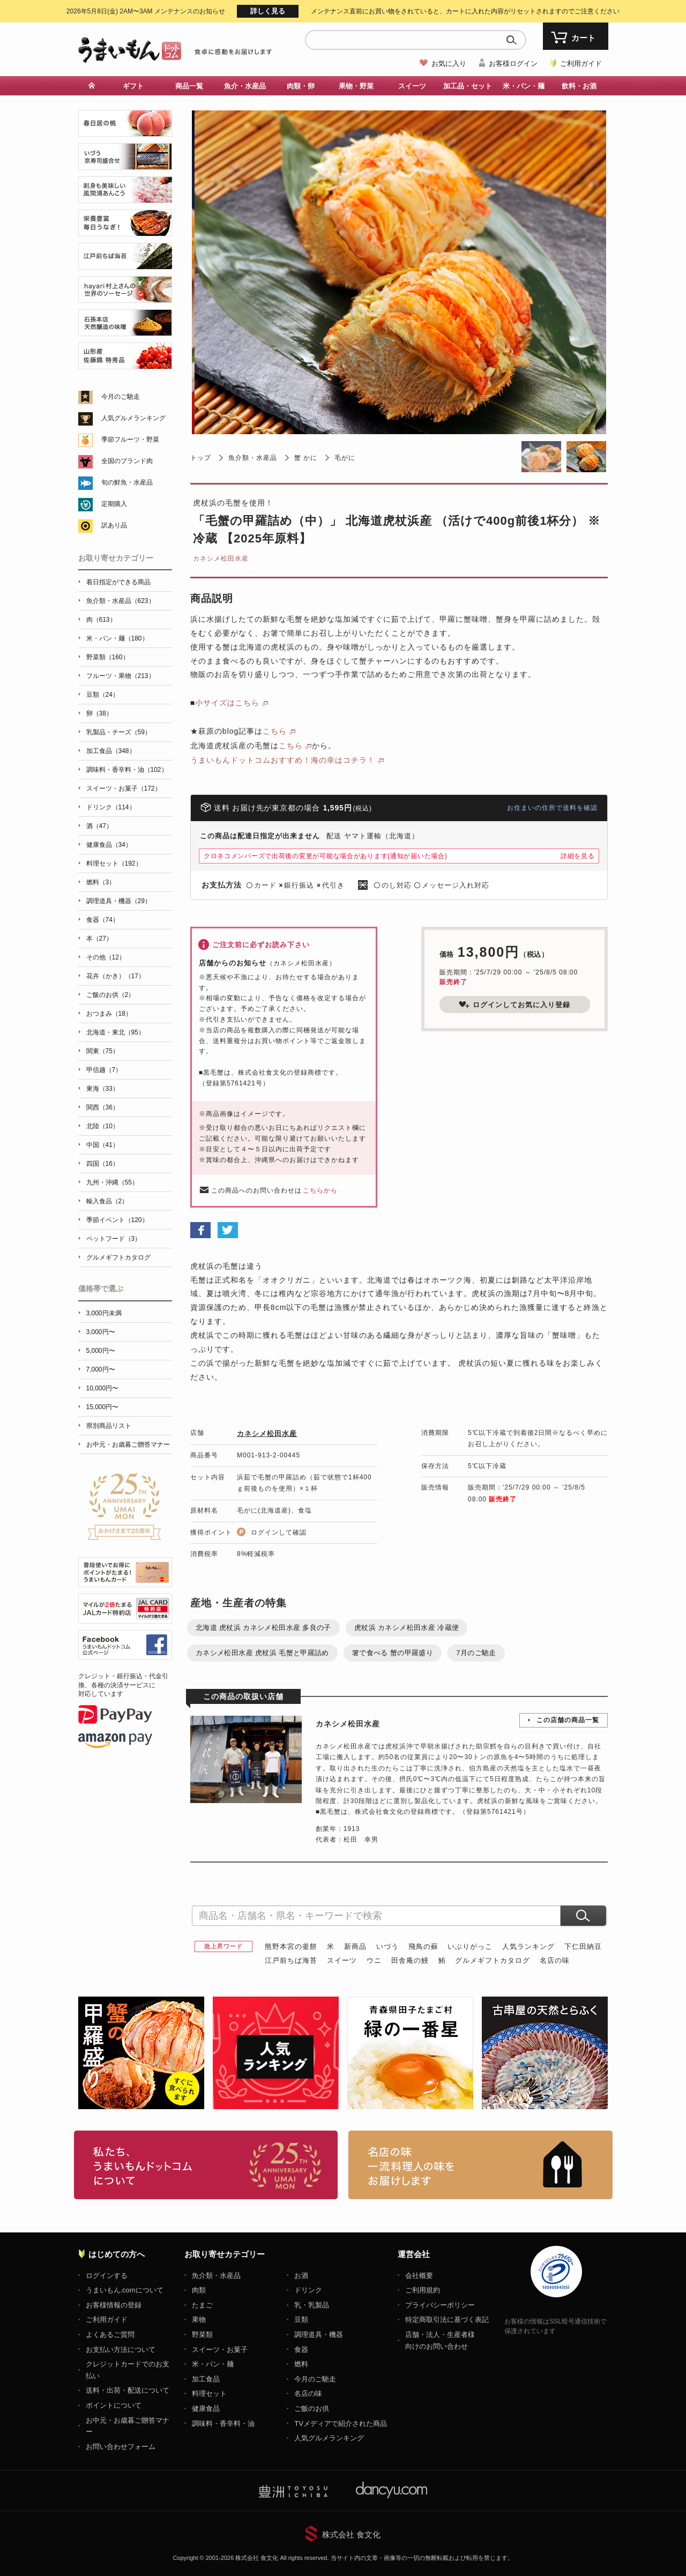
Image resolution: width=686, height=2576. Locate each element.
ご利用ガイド (581, 63)
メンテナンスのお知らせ (145, 11)
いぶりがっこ (470, 1946)
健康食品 (206, 2408)
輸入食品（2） (107, 1201)
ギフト (133, 86)
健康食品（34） (109, 844)
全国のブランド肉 (127, 461)
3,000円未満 (104, 1313)
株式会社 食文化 (351, 2534)
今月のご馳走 (120, 396)
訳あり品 (114, 525)
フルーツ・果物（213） (120, 676)
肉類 (199, 2290)
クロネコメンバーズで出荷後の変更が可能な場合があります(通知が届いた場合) (326, 856)
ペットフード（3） (113, 1238)
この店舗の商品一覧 (567, 1720)
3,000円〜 (100, 1332)
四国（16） (102, 1163)
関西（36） (102, 1107)
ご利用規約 (422, 2290)
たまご (202, 2305)
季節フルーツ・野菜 (130, 439)
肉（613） (101, 619)
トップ (200, 457)
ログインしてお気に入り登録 (514, 1004)
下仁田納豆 (583, 1946)
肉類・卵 (301, 86)
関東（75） (102, 1051)
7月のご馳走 (476, 1653)
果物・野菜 (356, 86)
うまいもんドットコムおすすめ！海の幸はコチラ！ (282, 760)
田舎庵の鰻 (410, 1960)
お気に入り (448, 63)
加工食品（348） (111, 751)
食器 (301, 2350)
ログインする (107, 2276)
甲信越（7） (104, 1070)
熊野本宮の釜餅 (291, 1946)
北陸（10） (102, 1126)
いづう (387, 1946)
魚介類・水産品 (252, 457)
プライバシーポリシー (440, 2305)
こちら (275, 731)
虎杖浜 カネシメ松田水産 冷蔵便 (406, 1628)
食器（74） (102, 920)
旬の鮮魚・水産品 (127, 482)
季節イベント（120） (117, 1220)
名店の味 (555, 1960)
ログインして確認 (279, 1532)
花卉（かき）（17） (115, 976)
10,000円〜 (102, 1388)
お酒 (301, 2276)
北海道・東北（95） (115, 1032)
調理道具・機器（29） (118, 901)
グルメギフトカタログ (492, 1960)
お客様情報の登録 (113, 2305)
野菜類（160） (107, 657)
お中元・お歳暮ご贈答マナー (128, 1444)
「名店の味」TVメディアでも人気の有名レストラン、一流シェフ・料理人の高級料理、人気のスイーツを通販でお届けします (480, 2165)
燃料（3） (101, 882)
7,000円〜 (100, 1369)
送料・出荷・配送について (127, 2390)
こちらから (320, 1190)
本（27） (99, 938)
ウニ (374, 1960)
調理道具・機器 (318, 2335)
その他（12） (105, 957)
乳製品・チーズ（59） (118, 732)
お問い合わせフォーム (120, 2447)
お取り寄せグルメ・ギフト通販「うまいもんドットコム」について (206, 2165)
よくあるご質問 (110, 2335)
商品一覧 (189, 86)
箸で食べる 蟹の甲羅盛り (392, 1653)
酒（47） (99, 826)
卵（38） (99, 713)
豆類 (301, 2320)
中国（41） (102, 1145)
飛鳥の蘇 (423, 1946)
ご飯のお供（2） (110, 995)
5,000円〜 (100, 1350)
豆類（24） (102, 694)
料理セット (209, 2393)
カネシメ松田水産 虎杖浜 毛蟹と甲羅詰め (262, 1653)
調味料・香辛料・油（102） (127, 769)
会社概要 (419, 2276)
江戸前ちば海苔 (291, 1960)
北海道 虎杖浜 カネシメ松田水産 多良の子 (263, 1628)
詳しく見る (267, 11)
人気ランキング (528, 1946)
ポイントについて (113, 2405)
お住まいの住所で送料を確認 (552, 807)
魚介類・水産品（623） (120, 601)
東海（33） (102, 1088)
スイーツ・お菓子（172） (123, 788)
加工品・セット (467, 86)
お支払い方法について (120, 2350)
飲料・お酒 (579, 86)
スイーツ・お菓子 (220, 2350)
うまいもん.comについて (124, 2290)
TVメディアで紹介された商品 (340, 2423)
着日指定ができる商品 (118, 582)
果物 (199, 2320)
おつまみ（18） (109, 1013)
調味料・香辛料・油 (223, 2423)
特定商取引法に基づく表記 (447, 2320)
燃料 (301, 2364)
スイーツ (412, 86)
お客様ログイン (513, 63)
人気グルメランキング (133, 418)
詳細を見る (578, 856)
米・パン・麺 (524, 86)
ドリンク (308, 2290)
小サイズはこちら (227, 702)
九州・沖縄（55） (112, 1182)
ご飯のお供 (311, 2408)
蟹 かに (305, 457)
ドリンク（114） (111, 807)
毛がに (344, 457)
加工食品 (206, 2379)
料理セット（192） (114, 863)
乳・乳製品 (311, 2305)
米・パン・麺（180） (117, 638)
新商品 (355, 1946)
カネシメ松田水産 (221, 558)
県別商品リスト (108, 1426)
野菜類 (202, 2335)
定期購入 (114, 504)
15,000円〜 (102, 1407)
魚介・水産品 (245, 86)
